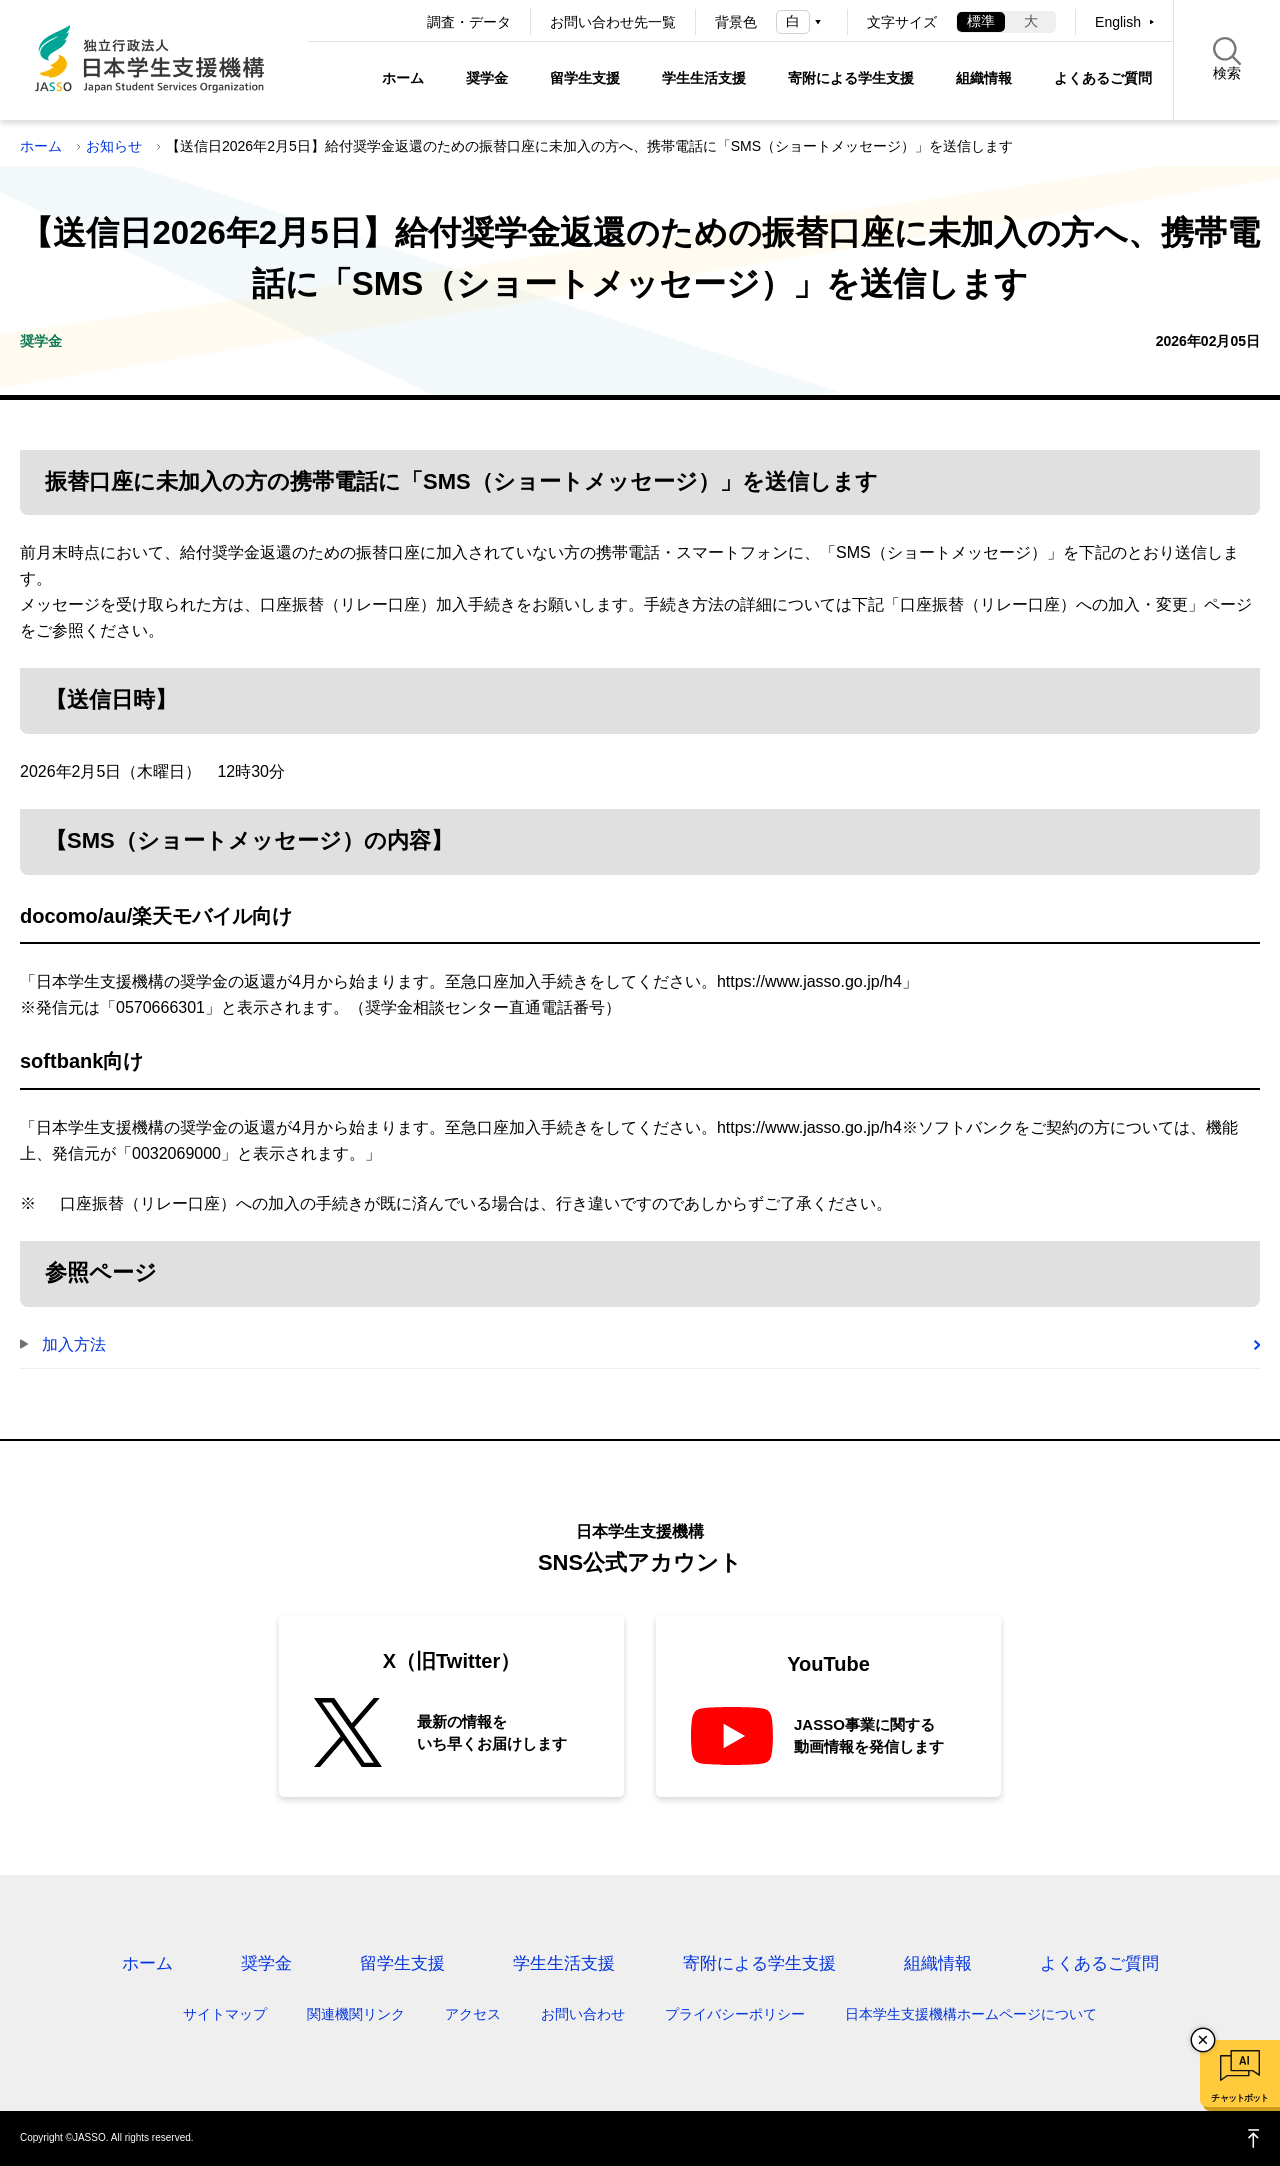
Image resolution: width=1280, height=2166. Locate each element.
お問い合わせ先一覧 (613, 22)
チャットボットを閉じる (1203, 2040)
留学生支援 (585, 78)
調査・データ (469, 22)
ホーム (403, 78)
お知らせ (114, 146)
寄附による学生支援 (851, 78)
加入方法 (74, 1344)
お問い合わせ (583, 2014)
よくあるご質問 (1103, 78)
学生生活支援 (704, 78)
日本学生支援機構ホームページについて (971, 2014)
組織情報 (984, 78)
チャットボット (1239, 2098)
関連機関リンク (356, 2014)
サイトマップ (225, 2014)
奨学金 (487, 78)
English (1118, 22)
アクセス (473, 2014)
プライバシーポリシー (735, 2014)
